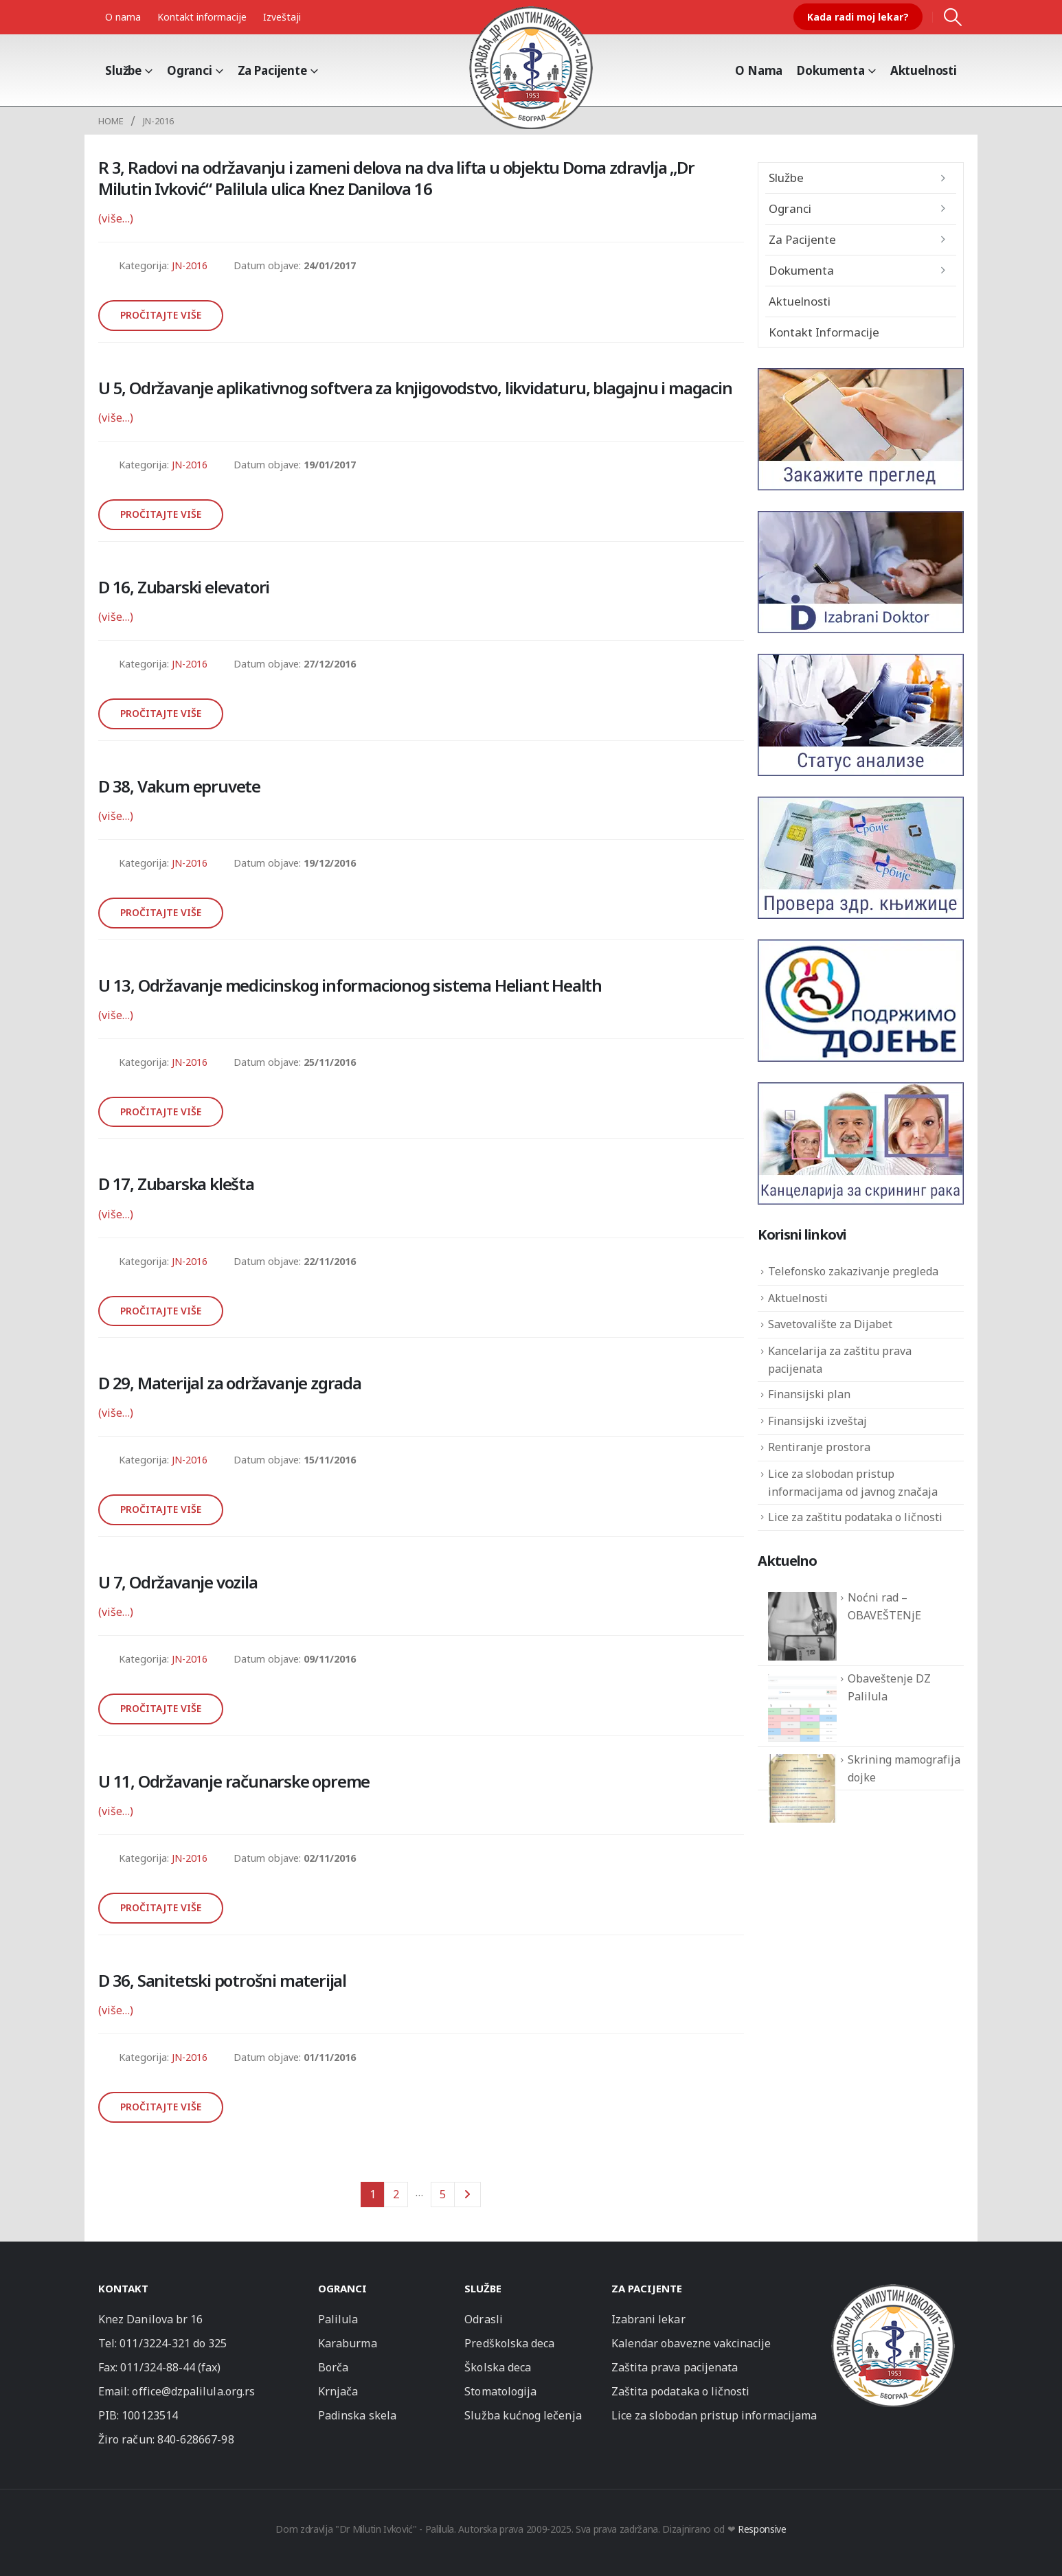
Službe (123, 70)
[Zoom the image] (893, 2289)
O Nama (758, 70)
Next (468, 2194)
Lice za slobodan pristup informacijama (714, 2415)
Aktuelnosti (923, 70)
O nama (123, 16)
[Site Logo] (531, 67)
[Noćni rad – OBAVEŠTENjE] (802, 1626)
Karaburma (347, 2343)
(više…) (115, 218)
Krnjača (338, 2391)
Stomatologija (500, 2391)
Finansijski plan (809, 1394)
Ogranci (189, 70)
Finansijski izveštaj (817, 1420)
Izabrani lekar (648, 2319)
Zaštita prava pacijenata (674, 2367)
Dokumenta (831, 70)
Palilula (338, 2319)
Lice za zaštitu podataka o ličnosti (855, 1517)
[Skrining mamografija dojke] (802, 1788)
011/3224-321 (155, 2343)
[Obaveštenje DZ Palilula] (802, 1707)
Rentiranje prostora (819, 1447)
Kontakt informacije (202, 16)
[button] (953, 17)
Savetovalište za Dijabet (830, 1324)
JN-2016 (189, 265)
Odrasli (483, 2319)
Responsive (762, 2528)
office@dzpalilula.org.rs (193, 2391)
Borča (333, 2367)
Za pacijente (272, 70)
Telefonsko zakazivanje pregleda (853, 1271)
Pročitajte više (160, 314)
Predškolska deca (509, 2343)
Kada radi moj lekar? (858, 16)
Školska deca (497, 2367)
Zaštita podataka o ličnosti (680, 2391)
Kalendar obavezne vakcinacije (691, 2343)
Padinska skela (357, 2415)
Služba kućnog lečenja (522, 2415)
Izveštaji (282, 16)
